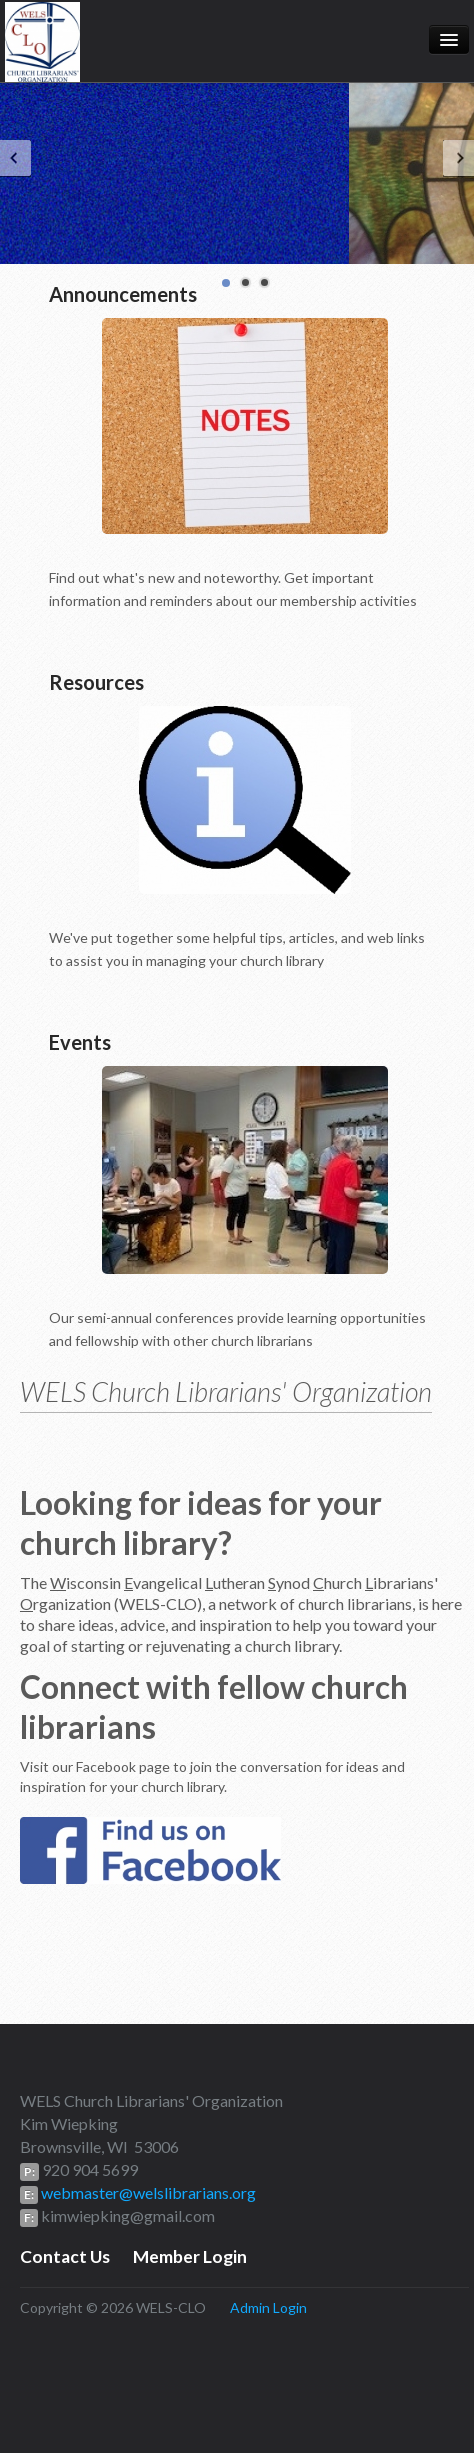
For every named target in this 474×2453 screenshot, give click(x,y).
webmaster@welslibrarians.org (147, 2192)
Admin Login (268, 2307)
